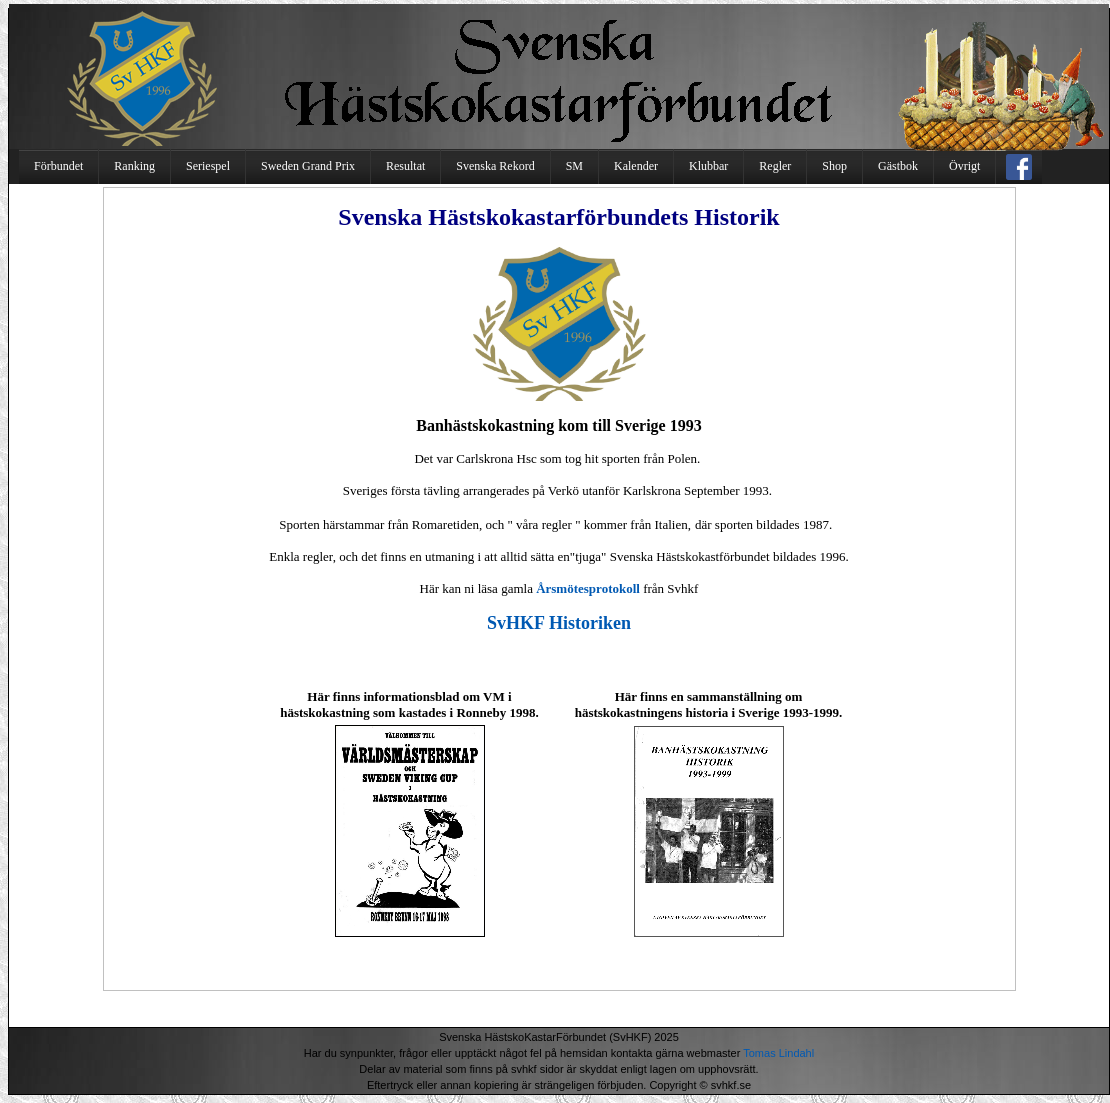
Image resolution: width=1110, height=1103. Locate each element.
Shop (834, 166)
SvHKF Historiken (559, 623)
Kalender (636, 166)
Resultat (405, 166)
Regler (775, 166)
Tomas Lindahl (778, 1053)
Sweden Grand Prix (308, 166)
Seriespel (208, 166)
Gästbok (898, 166)
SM (574, 166)
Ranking (134, 166)
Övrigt (964, 166)
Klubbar (708, 166)
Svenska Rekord (495, 166)
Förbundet (58, 166)
